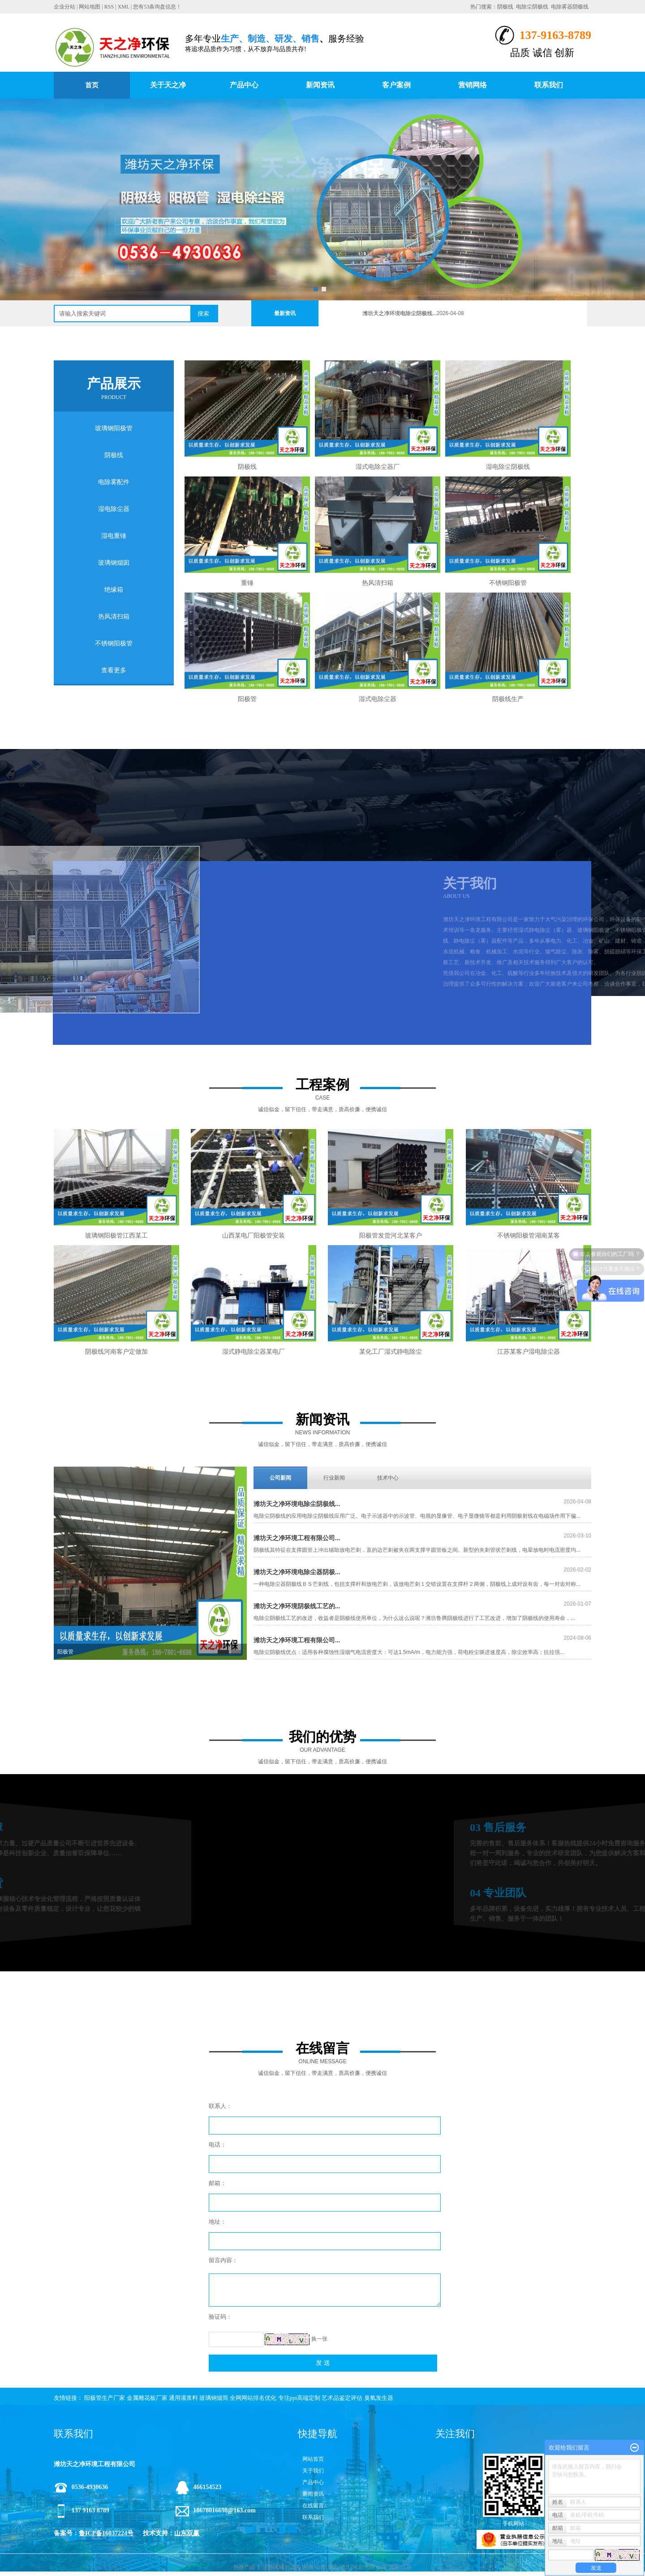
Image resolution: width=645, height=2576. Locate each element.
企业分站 (64, 7)
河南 (308, 2567)
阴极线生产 (508, 698)
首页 (92, 85)
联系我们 (548, 85)
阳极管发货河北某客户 (390, 1255)
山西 (320, 2567)
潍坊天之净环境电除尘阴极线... (417, 313)
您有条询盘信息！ (157, 7)
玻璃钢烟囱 (113, 562)
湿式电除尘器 (377, 698)
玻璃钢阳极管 (114, 428)
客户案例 (396, 85)
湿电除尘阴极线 (508, 466)
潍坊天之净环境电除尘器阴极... (297, 1572)
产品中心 (244, 85)
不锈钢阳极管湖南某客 (528, 1255)
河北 (357, 2567)
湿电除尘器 (113, 509)
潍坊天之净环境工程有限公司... (297, 1537)
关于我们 (313, 2471)
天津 (369, 2567)
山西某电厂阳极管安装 (253, 1255)
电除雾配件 (113, 482)
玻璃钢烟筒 (213, 2397)
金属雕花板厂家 (147, 2397)
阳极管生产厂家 (104, 2397)
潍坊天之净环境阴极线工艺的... (297, 1606)
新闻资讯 (320, 85)
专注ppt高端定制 (299, 2397)
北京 (394, 2567)
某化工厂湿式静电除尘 (390, 1371)
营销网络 (472, 85)
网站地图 (89, 7)
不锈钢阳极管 (114, 643)
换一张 (319, 2339)
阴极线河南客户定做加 (116, 1371)
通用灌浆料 (183, 2397)
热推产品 (244, 2567)
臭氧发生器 (378, 2397)
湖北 (345, 2567)
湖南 (332, 2567)
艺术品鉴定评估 (342, 2397)
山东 (381, 2567)
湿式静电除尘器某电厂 (253, 1371)
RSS (109, 7)
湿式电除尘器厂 (378, 466)
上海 (296, 2567)
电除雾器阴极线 (570, 7)
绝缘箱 (113, 589)
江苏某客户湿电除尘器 (528, 1371)
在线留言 (313, 2505)
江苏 (406, 2567)
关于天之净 (168, 85)
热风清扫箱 (113, 616)
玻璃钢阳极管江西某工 (116, 1255)
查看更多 (113, 670)
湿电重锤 (113, 536)
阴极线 (505, 7)
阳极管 (247, 698)
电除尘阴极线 (532, 7)
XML (123, 7)
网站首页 (313, 2459)
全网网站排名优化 (253, 2397)
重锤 (247, 582)
